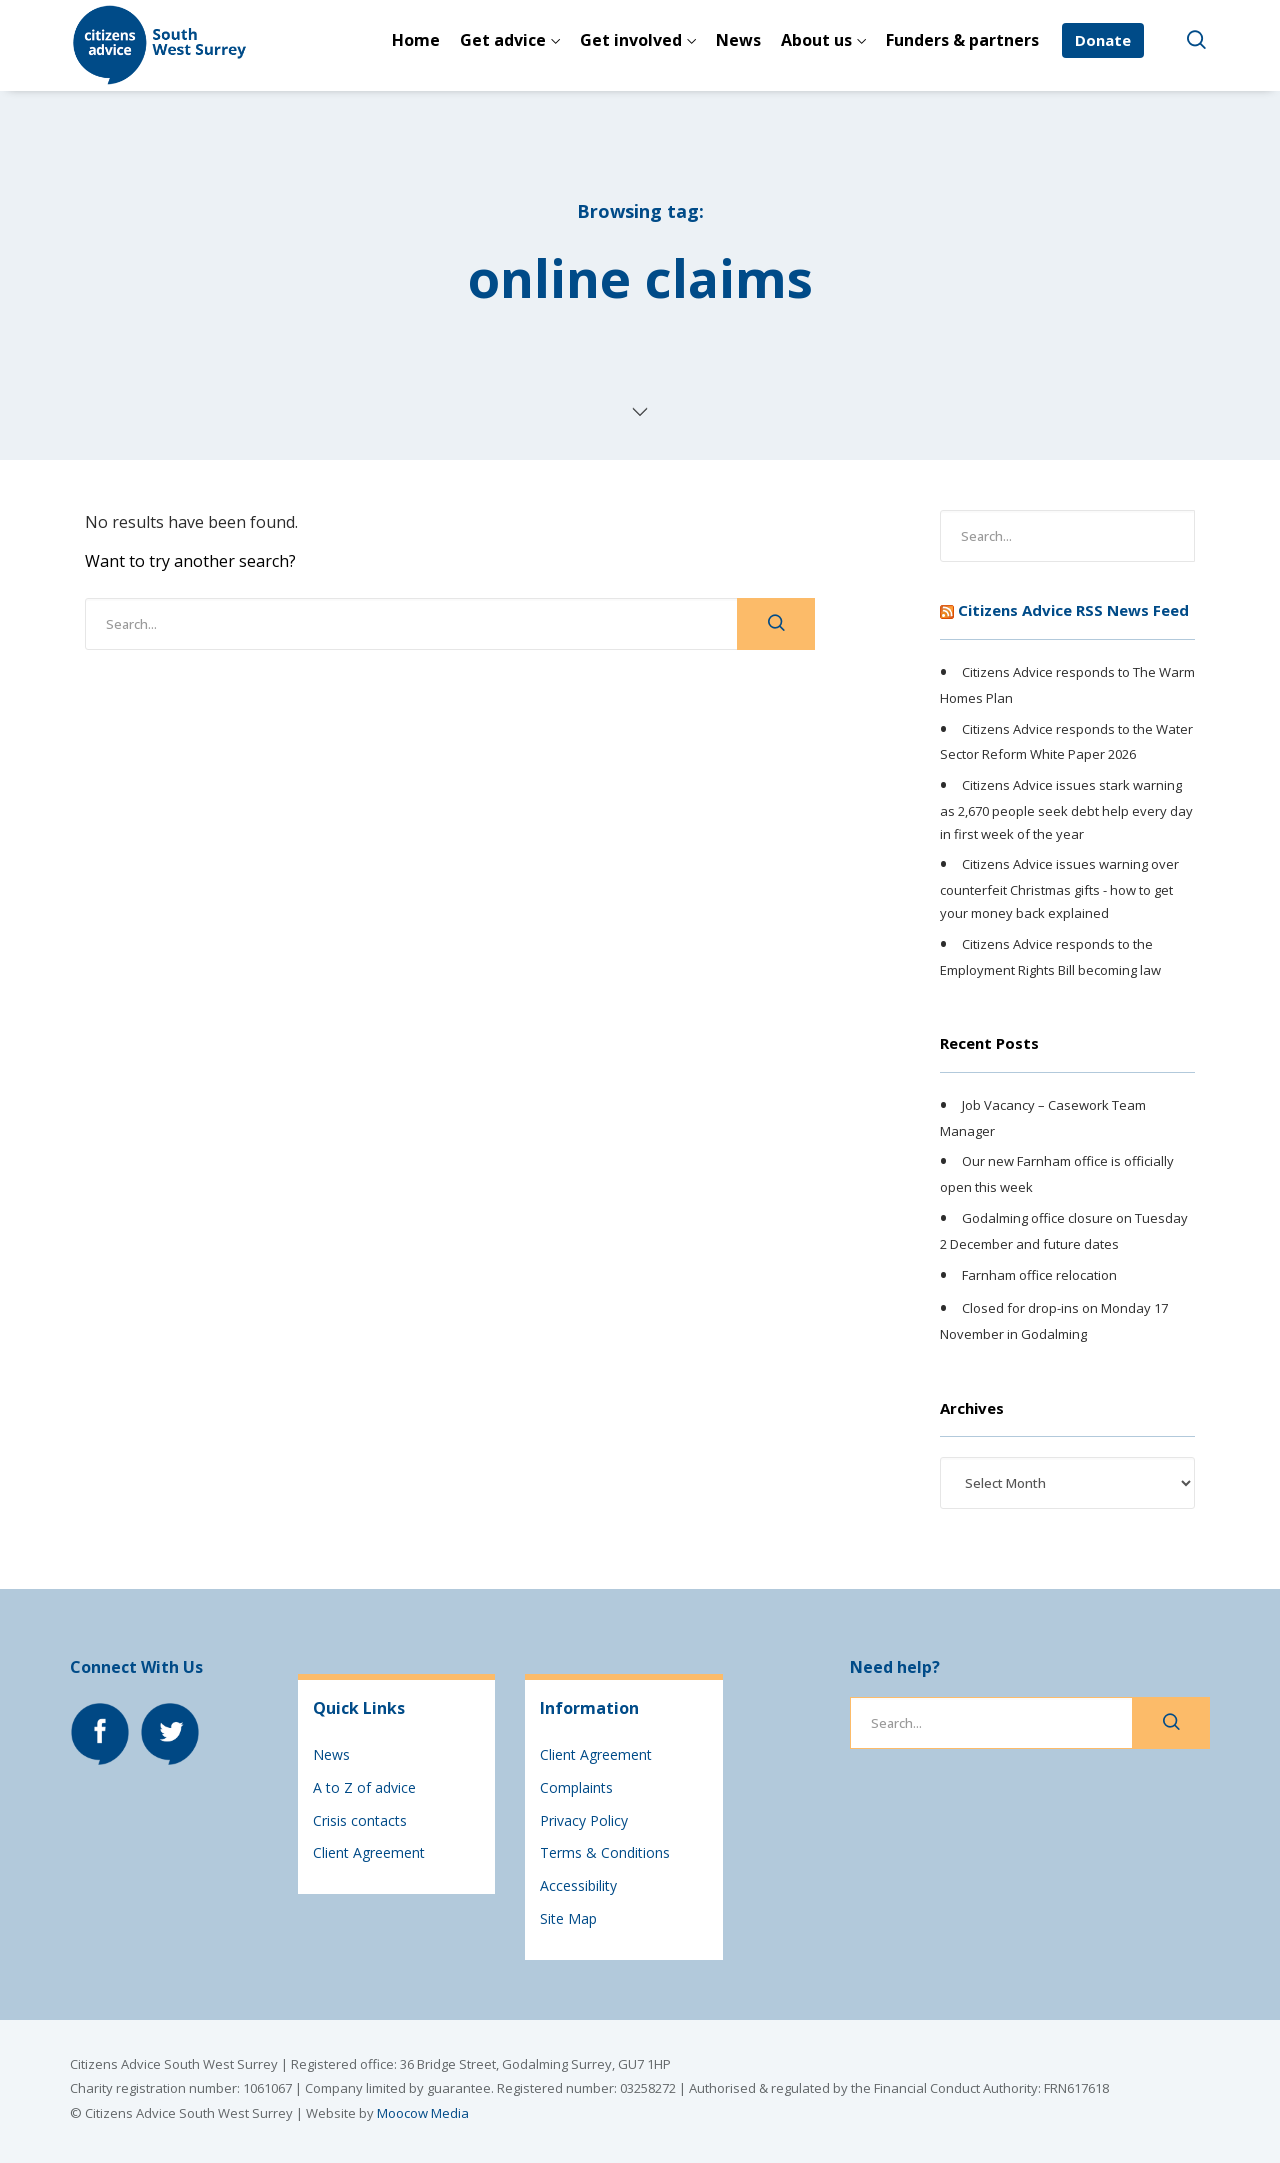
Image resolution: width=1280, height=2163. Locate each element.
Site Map (568, 1918)
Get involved (631, 40)
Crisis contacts (360, 1820)
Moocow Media (423, 2113)
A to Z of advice (364, 1787)
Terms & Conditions (605, 1852)
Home (416, 40)
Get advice (503, 40)
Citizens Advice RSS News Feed (1073, 610)
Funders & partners (962, 40)
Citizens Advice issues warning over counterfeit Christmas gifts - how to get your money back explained (1059, 889)
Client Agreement (369, 1852)
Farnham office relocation (1039, 1275)
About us (816, 40)
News (738, 40)
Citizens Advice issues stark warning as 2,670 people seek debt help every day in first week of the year (1066, 809)
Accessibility (578, 1885)
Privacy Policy (584, 1820)
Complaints (576, 1787)
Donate (1103, 40)
